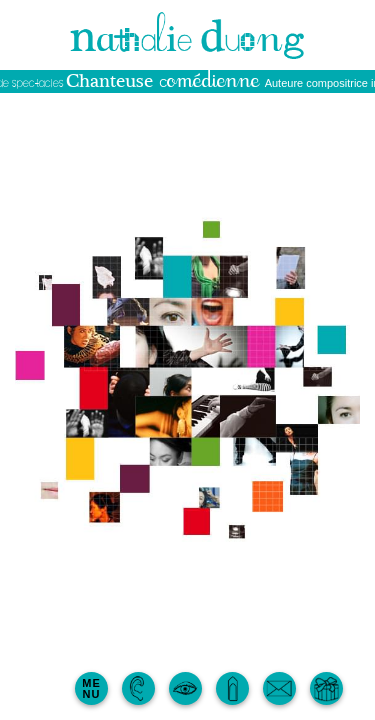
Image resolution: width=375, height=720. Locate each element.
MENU (91, 688)
